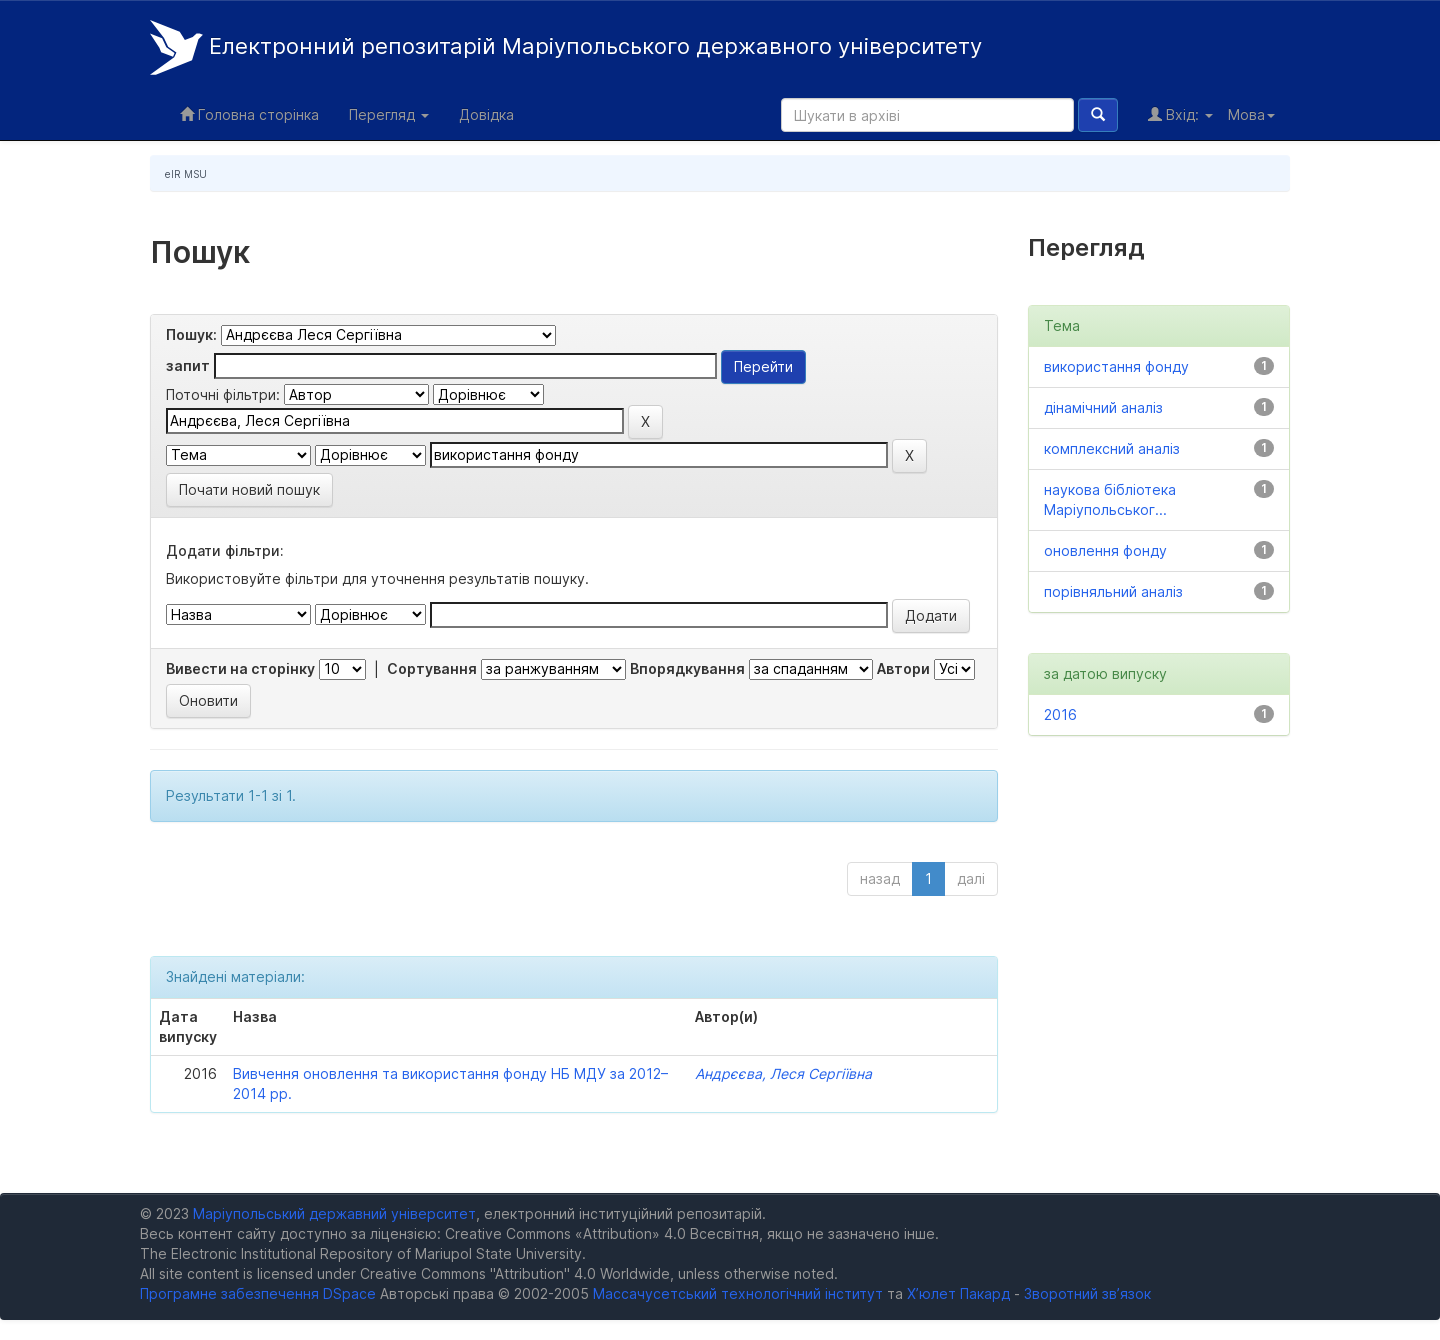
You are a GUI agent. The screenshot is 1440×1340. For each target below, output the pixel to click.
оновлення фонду (1105, 550)
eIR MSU (186, 174)
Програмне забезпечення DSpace (258, 1293)
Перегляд (389, 114)
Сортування (432, 668)
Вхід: (1180, 114)
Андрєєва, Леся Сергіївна (783, 1073)
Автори (903, 668)
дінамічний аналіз (1103, 407)
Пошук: (191, 334)
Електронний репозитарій (566, 47)
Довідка (486, 114)
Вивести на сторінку (240, 668)
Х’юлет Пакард (958, 1293)
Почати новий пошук (249, 489)
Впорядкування (687, 668)
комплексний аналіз (1112, 448)
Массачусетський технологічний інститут (738, 1293)
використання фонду (1116, 366)
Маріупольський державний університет (334, 1213)
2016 (1060, 714)
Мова (1251, 114)
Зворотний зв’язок (1087, 1293)
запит (188, 365)
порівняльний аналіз (1113, 591)
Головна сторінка (249, 114)
